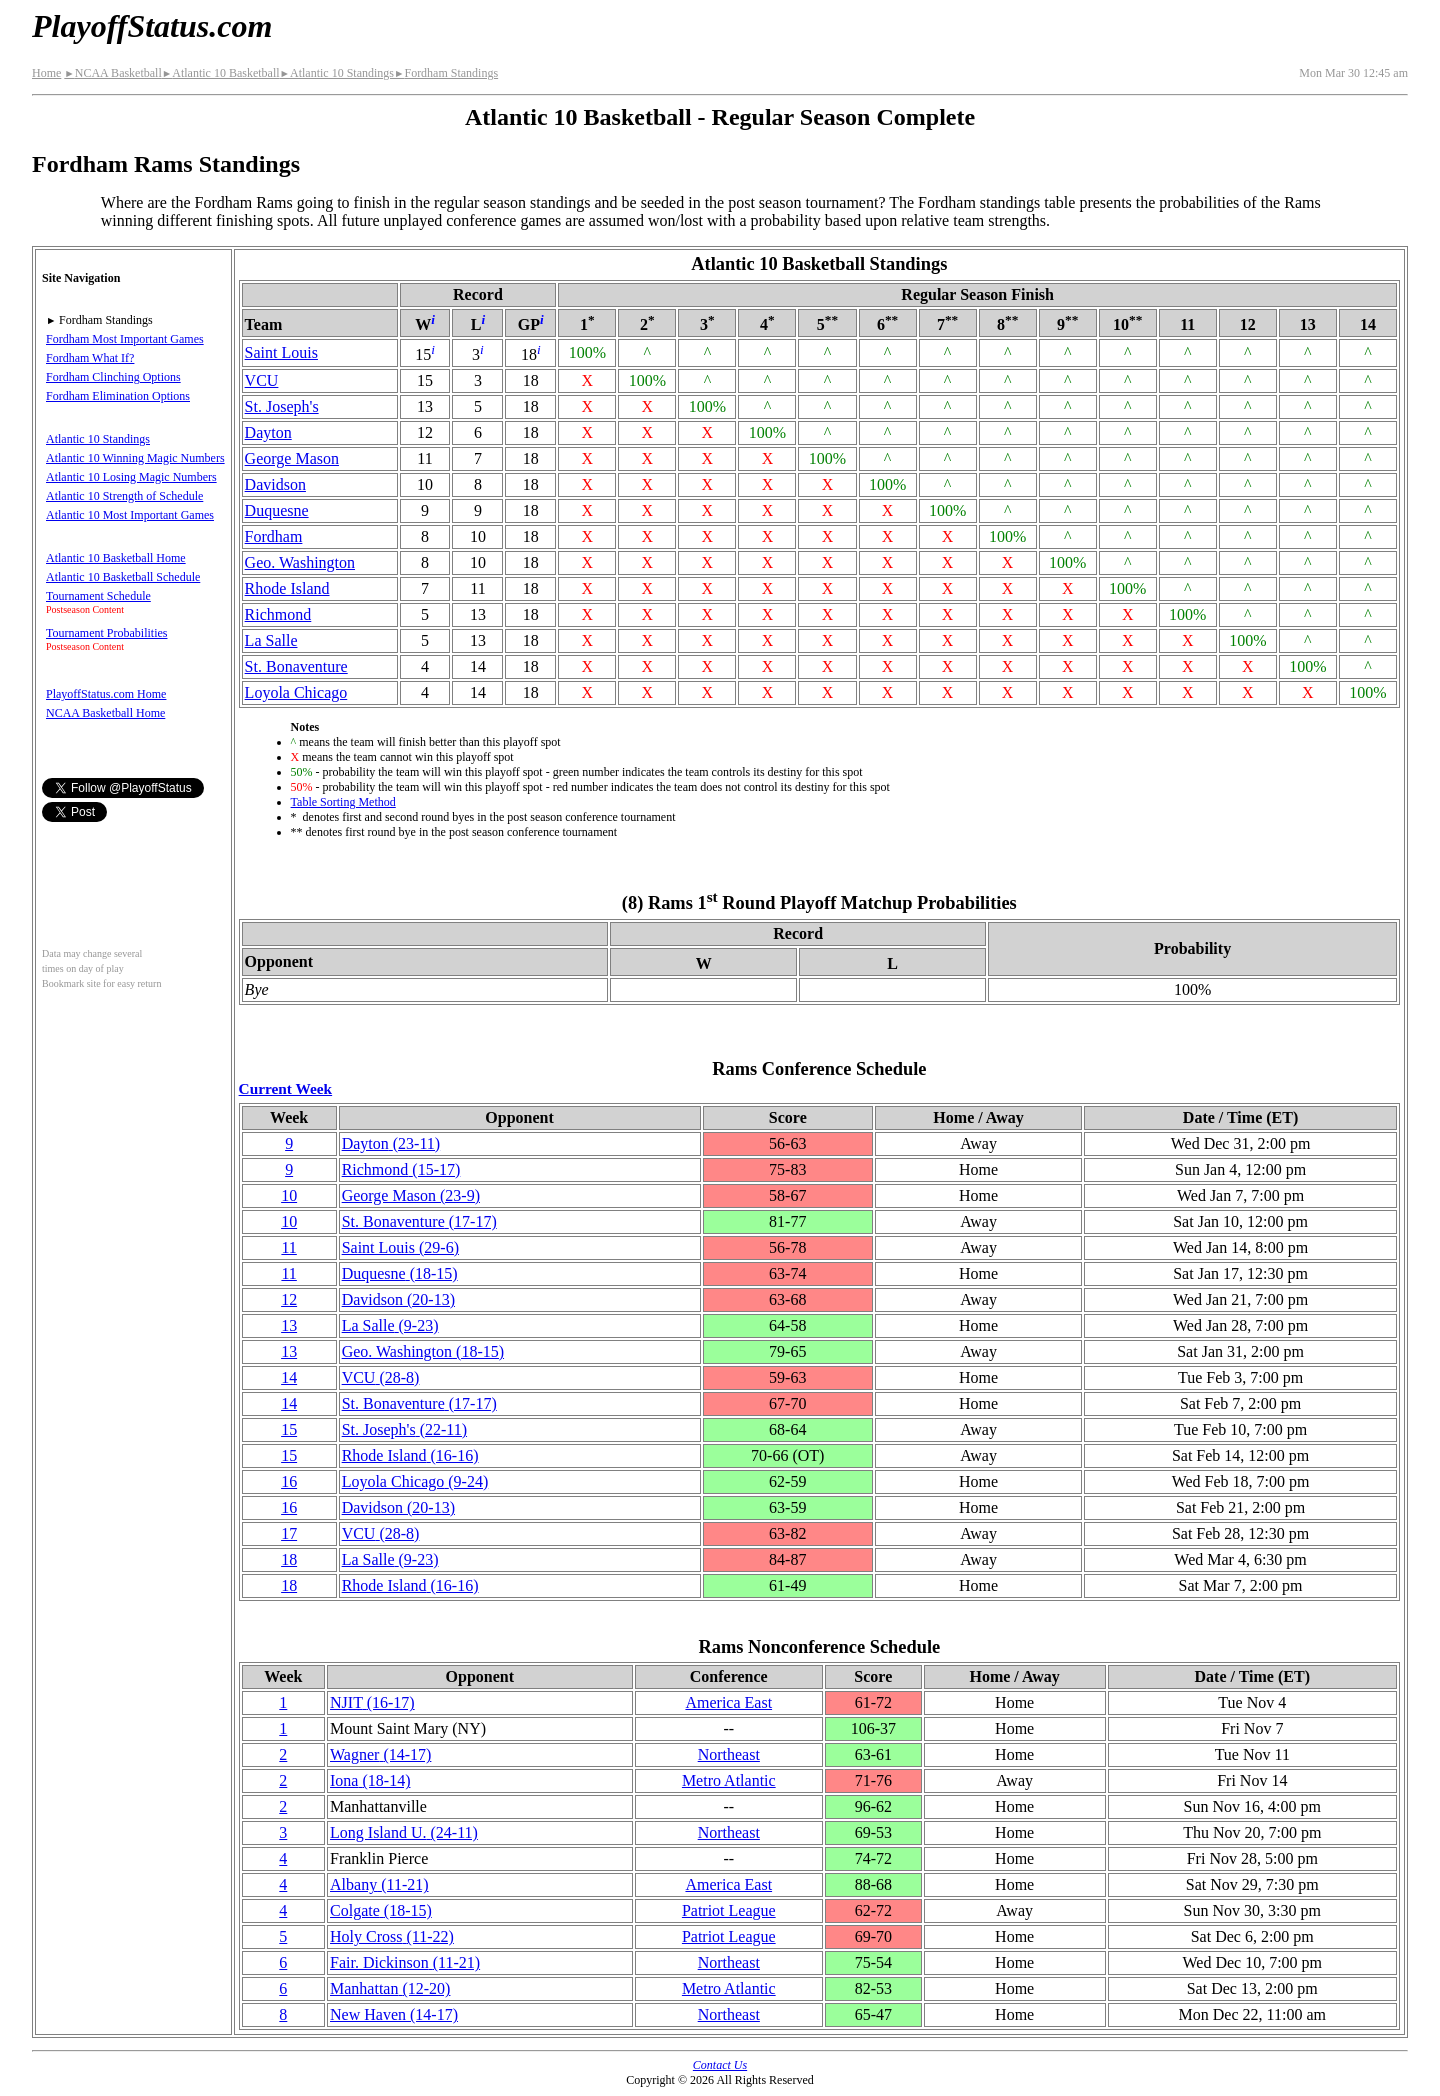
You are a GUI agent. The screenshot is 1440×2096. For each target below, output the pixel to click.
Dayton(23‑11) (391, 1143)
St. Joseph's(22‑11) (404, 1429)
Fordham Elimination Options (118, 396)
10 (289, 1195)
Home (46, 73)
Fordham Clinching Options (113, 377)
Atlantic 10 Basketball (221, 73)
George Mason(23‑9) (411, 1195)
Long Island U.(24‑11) (404, 1832)
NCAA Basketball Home (105, 713)
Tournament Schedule (98, 596)
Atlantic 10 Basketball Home (116, 558)
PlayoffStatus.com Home (106, 694)
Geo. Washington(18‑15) (423, 1351)
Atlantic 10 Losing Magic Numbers (131, 477)
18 (289, 1559)
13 (289, 1325)
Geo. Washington (300, 562)
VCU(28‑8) (381, 1377)
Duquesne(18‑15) (400, 1273)
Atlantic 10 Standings (337, 73)
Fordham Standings (446, 73)
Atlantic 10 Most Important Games (130, 515)
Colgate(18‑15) (381, 1910)
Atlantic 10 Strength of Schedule (124, 496)
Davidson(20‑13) (398, 1299)
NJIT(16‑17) (372, 1702)
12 (289, 1299)
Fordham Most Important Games (125, 339)
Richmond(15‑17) (401, 1169)
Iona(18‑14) (370, 1780)
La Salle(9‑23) (390, 1325)
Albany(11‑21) (379, 1884)
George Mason (292, 458)
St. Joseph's (282, 406)
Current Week (286, 1088)
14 (289, 1377)
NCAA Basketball (112, 73)
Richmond (278, 614)
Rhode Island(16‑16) (410, 1455)
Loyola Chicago (296, 692)
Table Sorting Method (343, 802)
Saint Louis (281, 352)
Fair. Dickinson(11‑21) (405, 1962)
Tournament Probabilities (106, 633)
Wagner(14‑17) (380, 1754)
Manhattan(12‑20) (390, 1988)
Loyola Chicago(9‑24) (415, 1481)
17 (289, 1533)
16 (289, 1481)
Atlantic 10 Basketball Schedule (123, 577)
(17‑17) (419, 1221)
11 (288, 1247)
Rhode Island (287, 588)
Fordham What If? (90, 358)
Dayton (268, 432)
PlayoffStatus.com (152, 26)
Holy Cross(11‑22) (392, 1936)
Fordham (274, 536)
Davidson (275, 484)
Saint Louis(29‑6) (400, 1247)
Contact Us (720, 2065)
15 (289, 1429)
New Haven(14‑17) (394, 2014)
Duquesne (277, 510)
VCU (262, 380)
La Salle (271, 640)
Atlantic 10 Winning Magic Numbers (135, 458)
